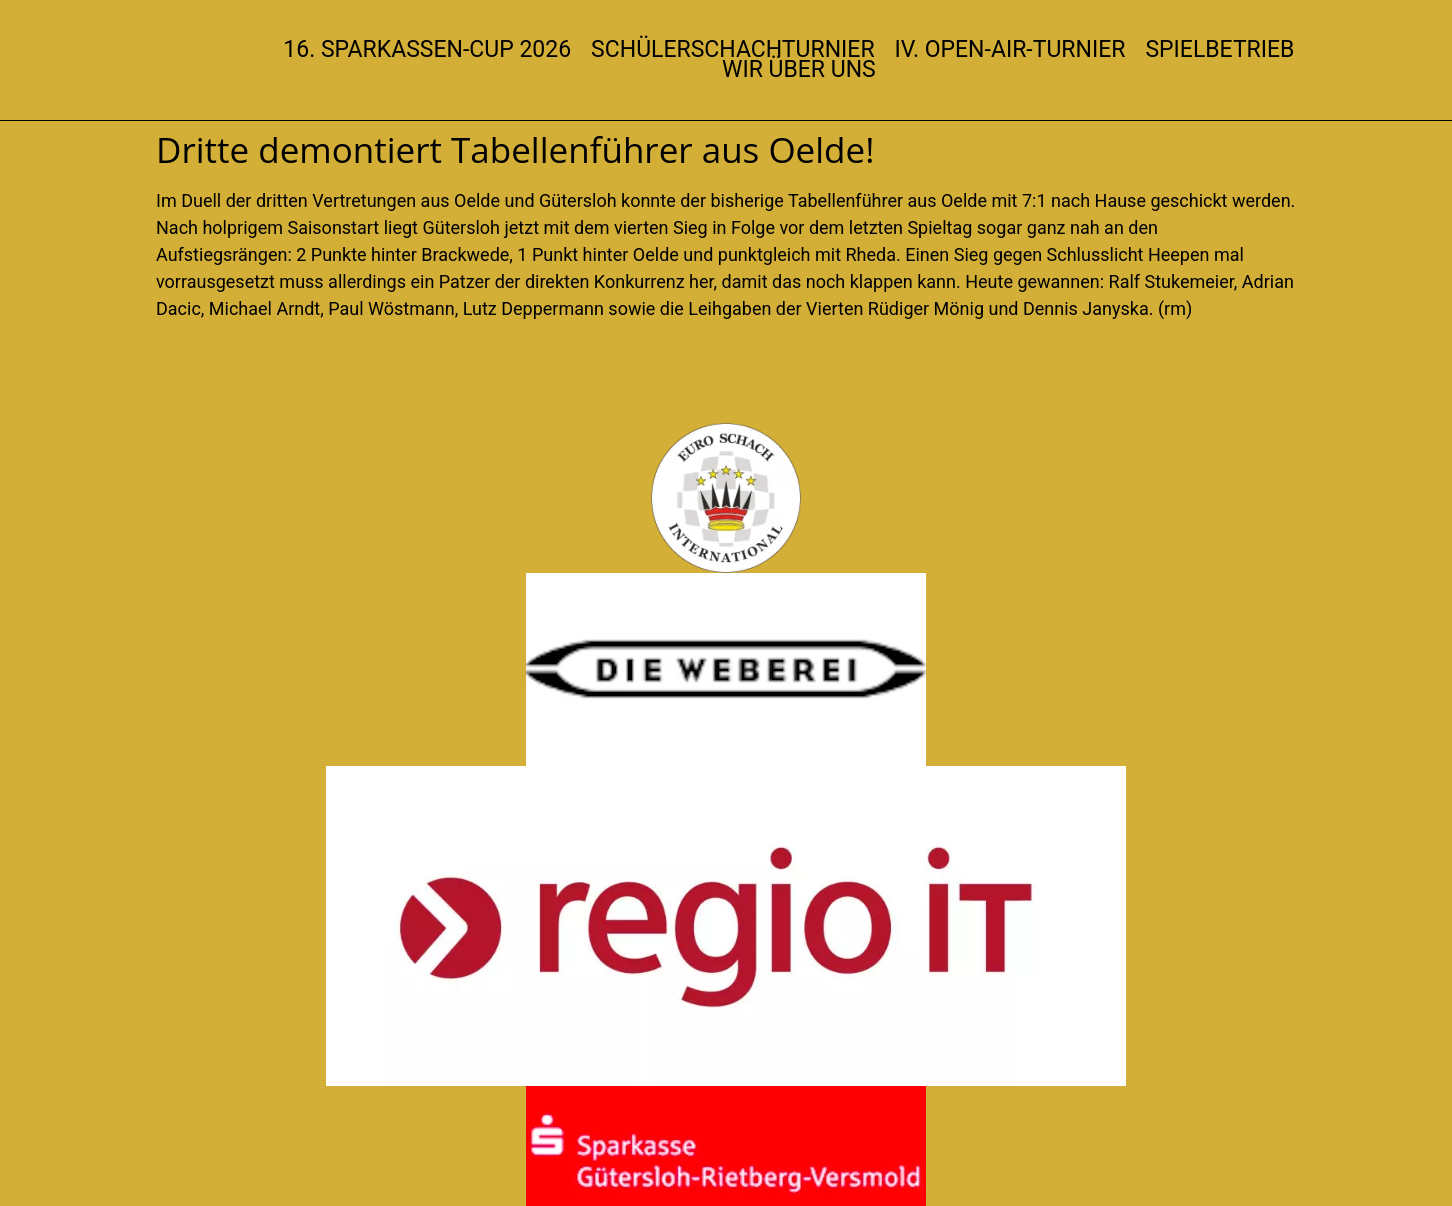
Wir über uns (799, 70)
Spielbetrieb (1219, 50)
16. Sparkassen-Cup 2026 (427, 50)
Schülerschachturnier (732, 50)
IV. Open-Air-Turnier (1010, 50)
